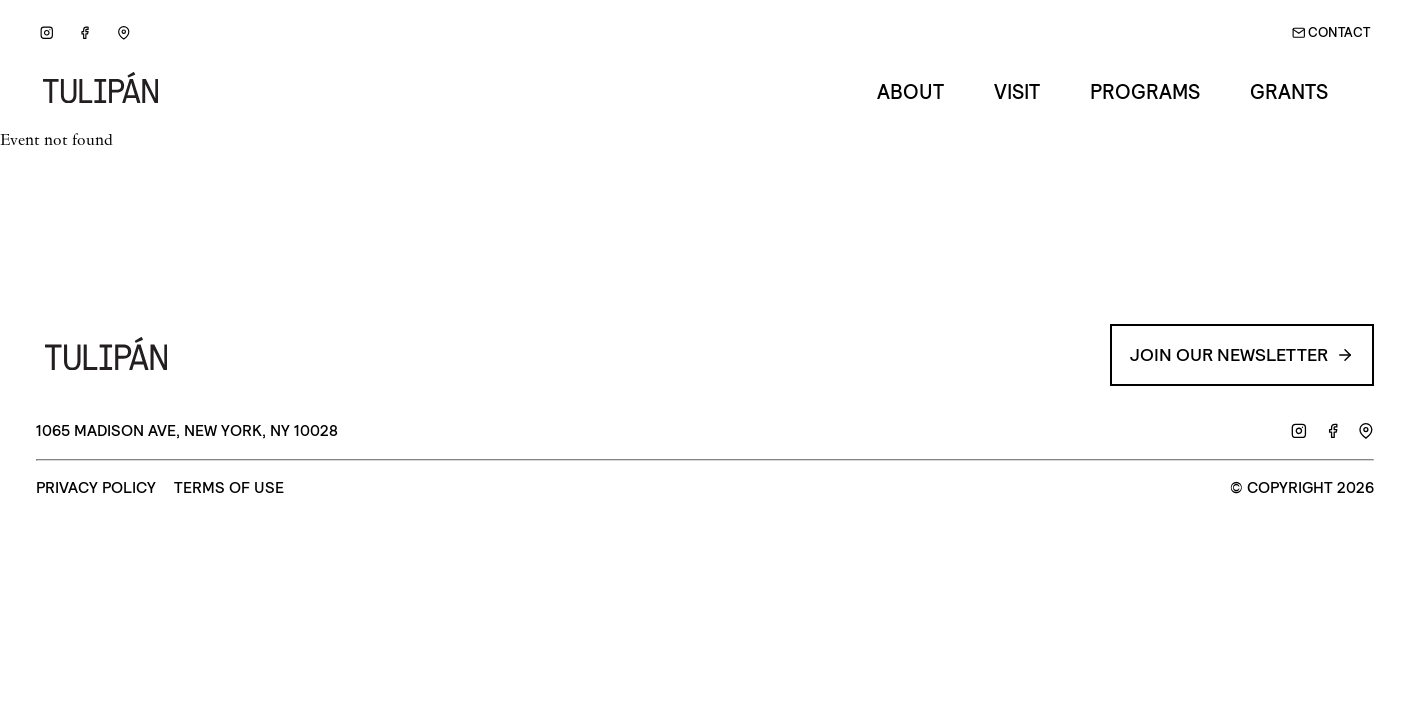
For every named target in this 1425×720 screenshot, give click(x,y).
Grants (1289, 92)
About (910, 92)
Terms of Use (229, 488)
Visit (1017, 92)
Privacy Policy (96, 488)
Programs (1145, 92)
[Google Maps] (123, 33)
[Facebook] (85, 33)
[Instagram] (46, 33)
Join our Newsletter (1242, 354)
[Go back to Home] (108, 92)
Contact (1331, 32)
